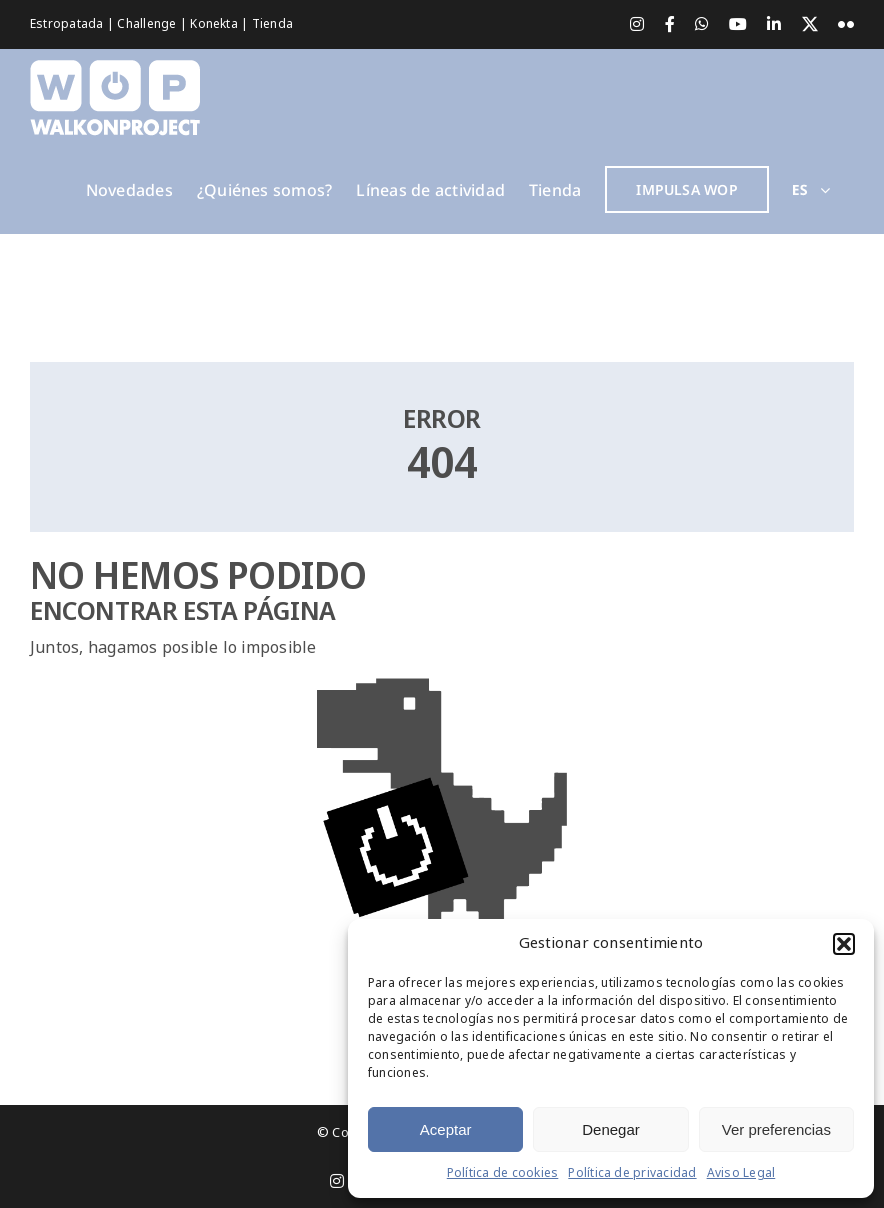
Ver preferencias (776, 1129)
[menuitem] (811, 189)
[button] (844, 944)
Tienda (272, 24)
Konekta (215, 24)
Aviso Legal (741, 1173)
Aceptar (446, 1129)
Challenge (148, 24)
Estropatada (68, 24)
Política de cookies (503, 1173)
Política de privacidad (632, 1173)
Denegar (611, 1129)
